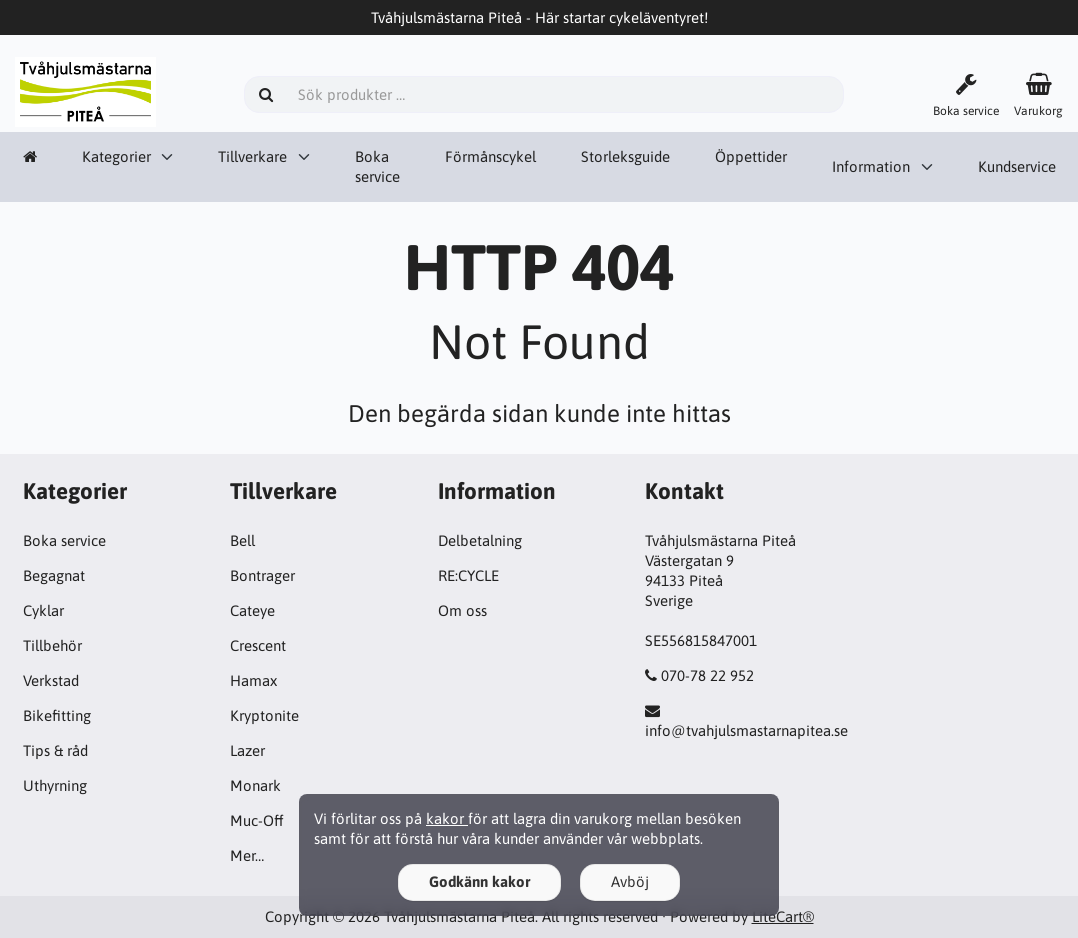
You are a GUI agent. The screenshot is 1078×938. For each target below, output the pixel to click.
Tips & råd (55, 750)
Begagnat (54, 575)
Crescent (258, 645)
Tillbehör (52, 645)
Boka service (377, 166)
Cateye (252, 610)
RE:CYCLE (468, 575)
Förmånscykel (490, 156)
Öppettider (751, 156)
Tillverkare (252, 156)
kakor (447, 818)
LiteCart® (783, 916)
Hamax (253, 680)
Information (871, 166)
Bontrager (262, 575)
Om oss (462, 610)
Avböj (630, 881)
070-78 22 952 (707, 675)
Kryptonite (264, 715)
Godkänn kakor (479, 881)
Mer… (247, 855)
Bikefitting (57, 715)
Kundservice (1017, 166)
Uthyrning (55, 785)
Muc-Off (257, 820)
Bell (242, 540)
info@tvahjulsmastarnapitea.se (746, 730)
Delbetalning (480, 540)
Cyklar (43, 610)
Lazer (247, 750)
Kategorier (116, 156)
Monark (255, 785)
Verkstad (51, 680)
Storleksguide (625, 156)
